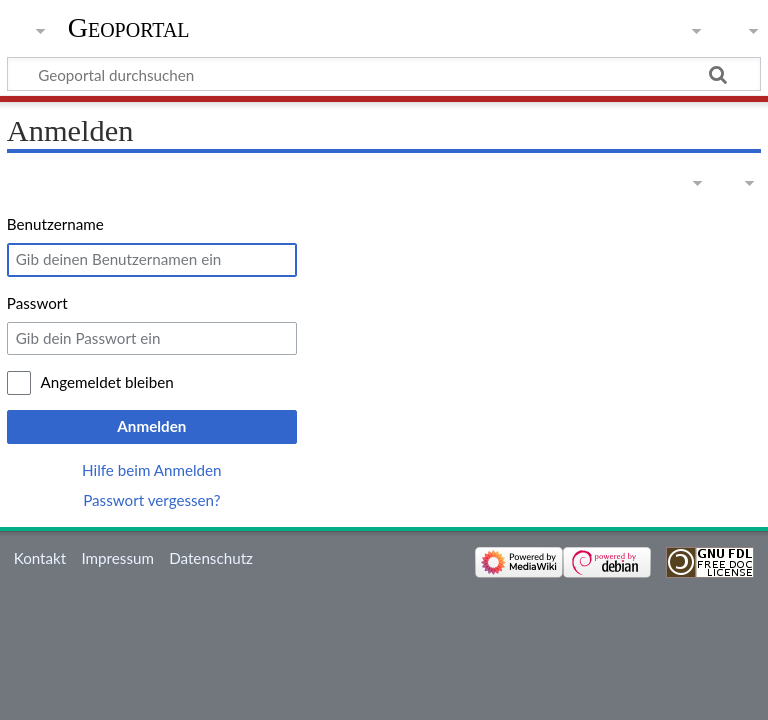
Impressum (117, 558)
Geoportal (129, 27)
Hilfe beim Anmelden (152, 470)
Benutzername (55, 224)
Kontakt (40, 558)
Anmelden (151, 426)
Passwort (37, 303)
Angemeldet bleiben (107, 382)
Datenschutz (211, 558)
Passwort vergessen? (151, 500)
